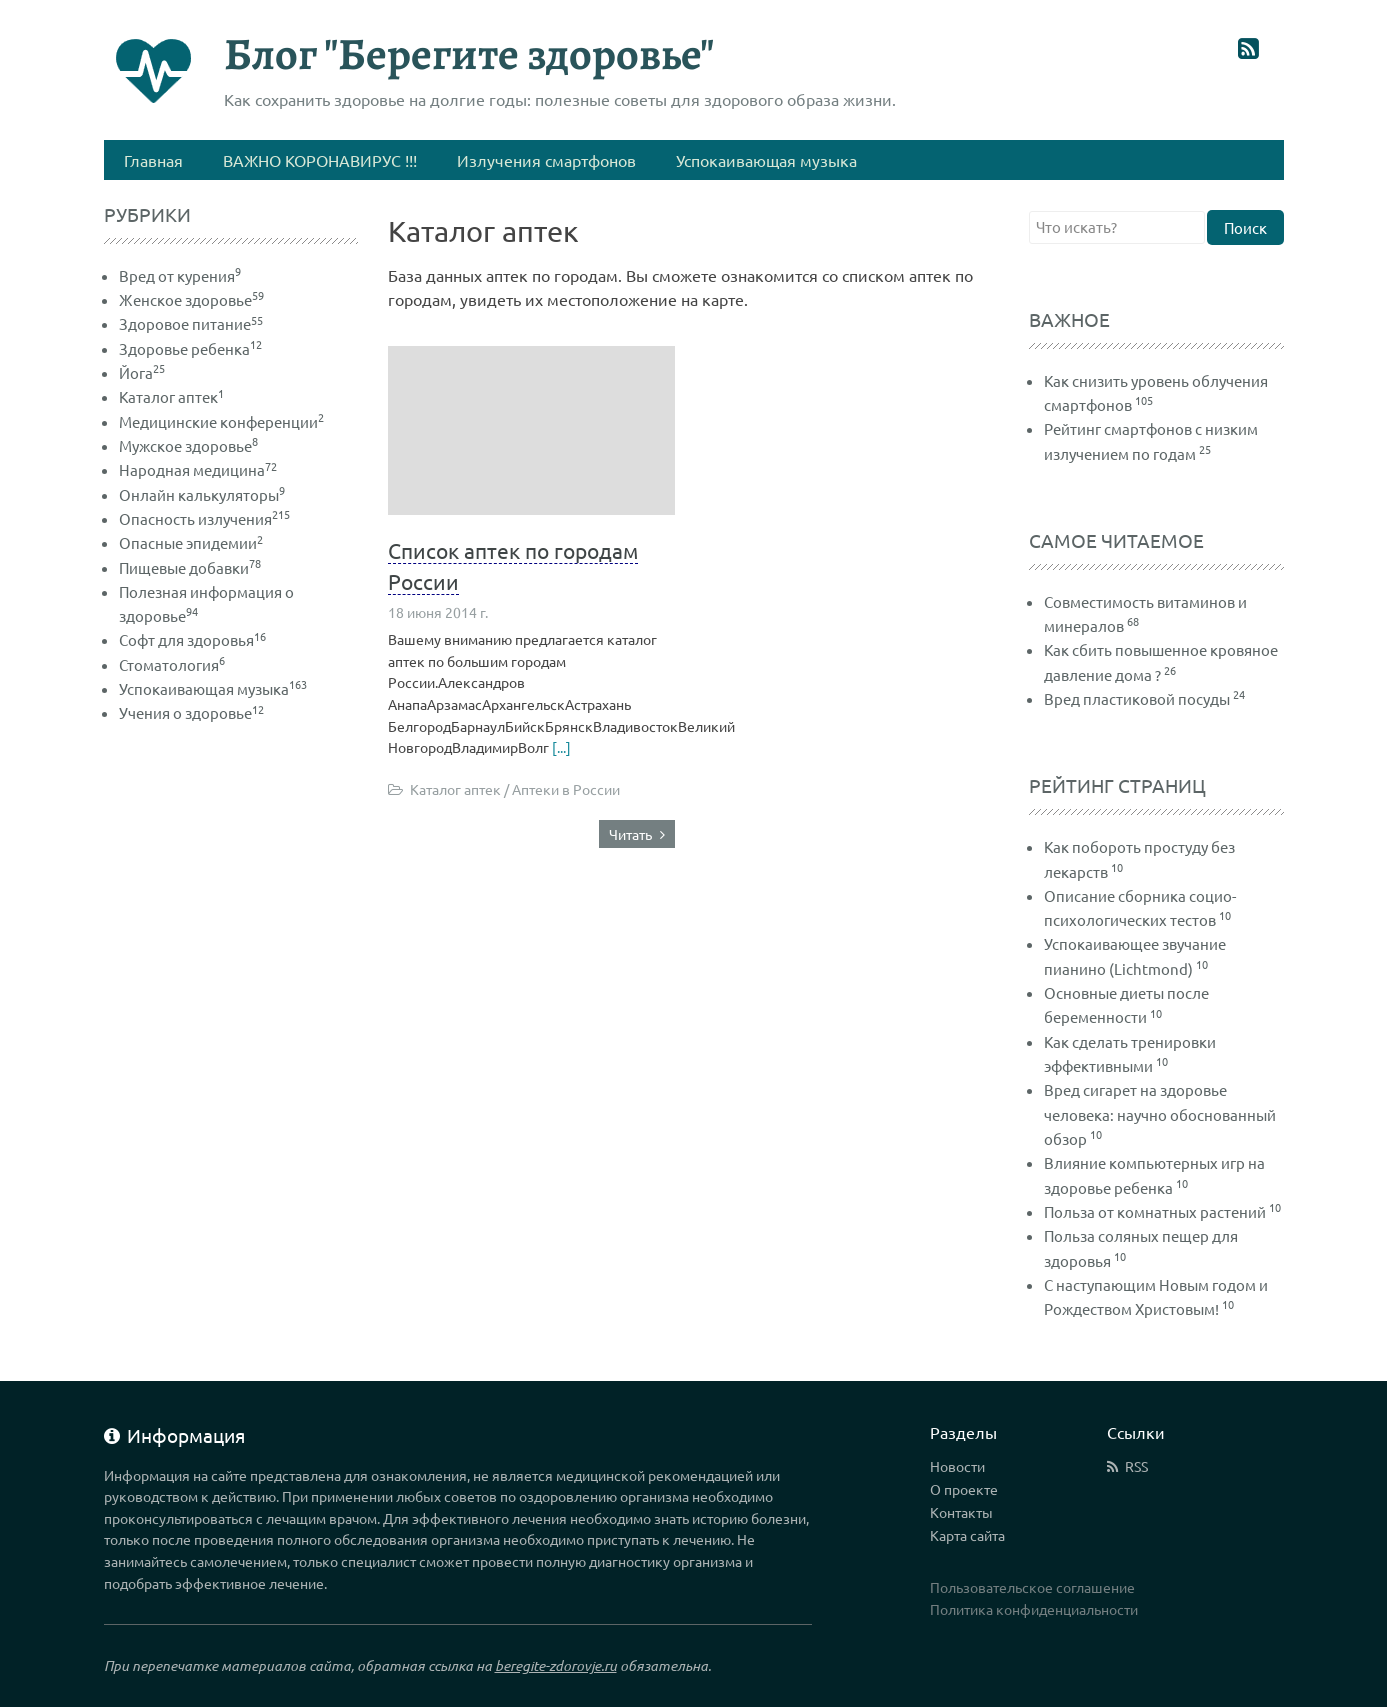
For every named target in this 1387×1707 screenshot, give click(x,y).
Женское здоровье (191, 299)
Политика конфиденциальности (1034, 1609)
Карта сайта (967, 1535)
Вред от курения (180, 275)
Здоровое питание (191, 323)
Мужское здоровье (188, 445)
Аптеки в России (566, 789)
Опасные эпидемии (191, 542)
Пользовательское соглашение (1032, 1587)
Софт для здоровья (192, 639)
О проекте (964, 1489)
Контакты (961, 1512)
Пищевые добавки (190, 567)
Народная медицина (198, 469)
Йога (142, 372)
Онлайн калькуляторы (202, 494)
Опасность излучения (204, 518)
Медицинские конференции (221, 421)
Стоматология (172, 664)
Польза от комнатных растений (1155, 1211)
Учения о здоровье (191, 712)
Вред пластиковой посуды (1137, 698)
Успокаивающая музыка (213, 688)
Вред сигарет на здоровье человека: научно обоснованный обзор (1160, 1114)
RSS (1136, 1466)
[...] (561, 747)
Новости (957, 1466)
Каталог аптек (455, 789)
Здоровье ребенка (190, 348)
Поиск (1245, 227)
